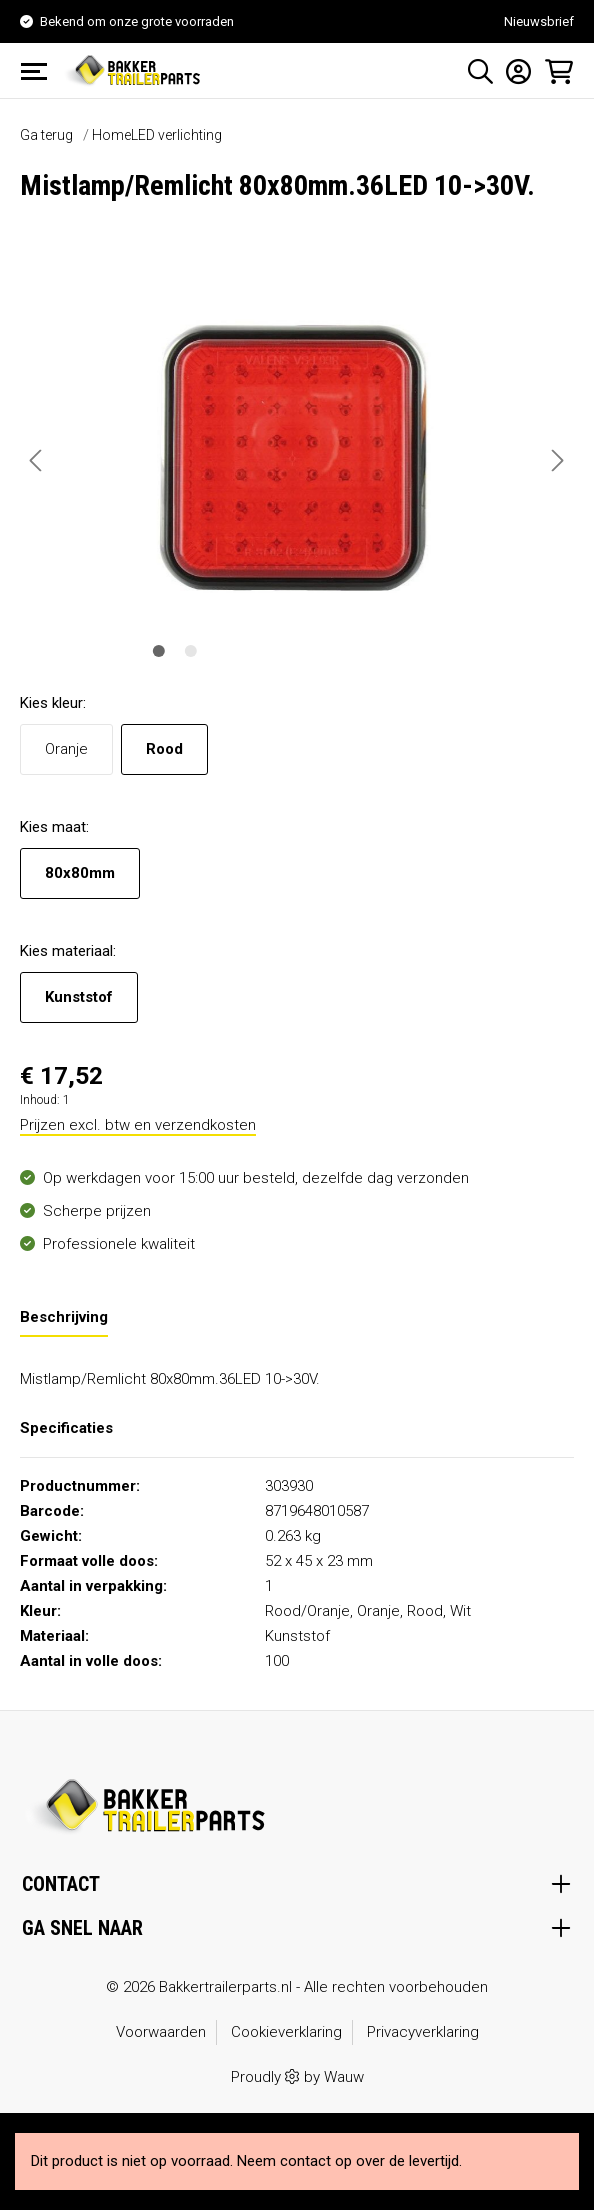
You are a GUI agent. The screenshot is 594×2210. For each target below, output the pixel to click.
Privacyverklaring (423, 2032)
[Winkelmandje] (553, 71)
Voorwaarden (161, 2032)
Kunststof (79, 997)
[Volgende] (558, 460)
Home (111, 135)
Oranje (66, 749)
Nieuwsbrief (539, 21)
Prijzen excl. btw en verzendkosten (138, 1125)
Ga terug (46, 135)
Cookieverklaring (286, 2032)
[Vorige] (35, 460)
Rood (164, 749)
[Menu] (40, 71)
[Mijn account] (512, 71)
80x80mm (80, 873)
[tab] (64, 1317)
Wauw (344, 2077)
